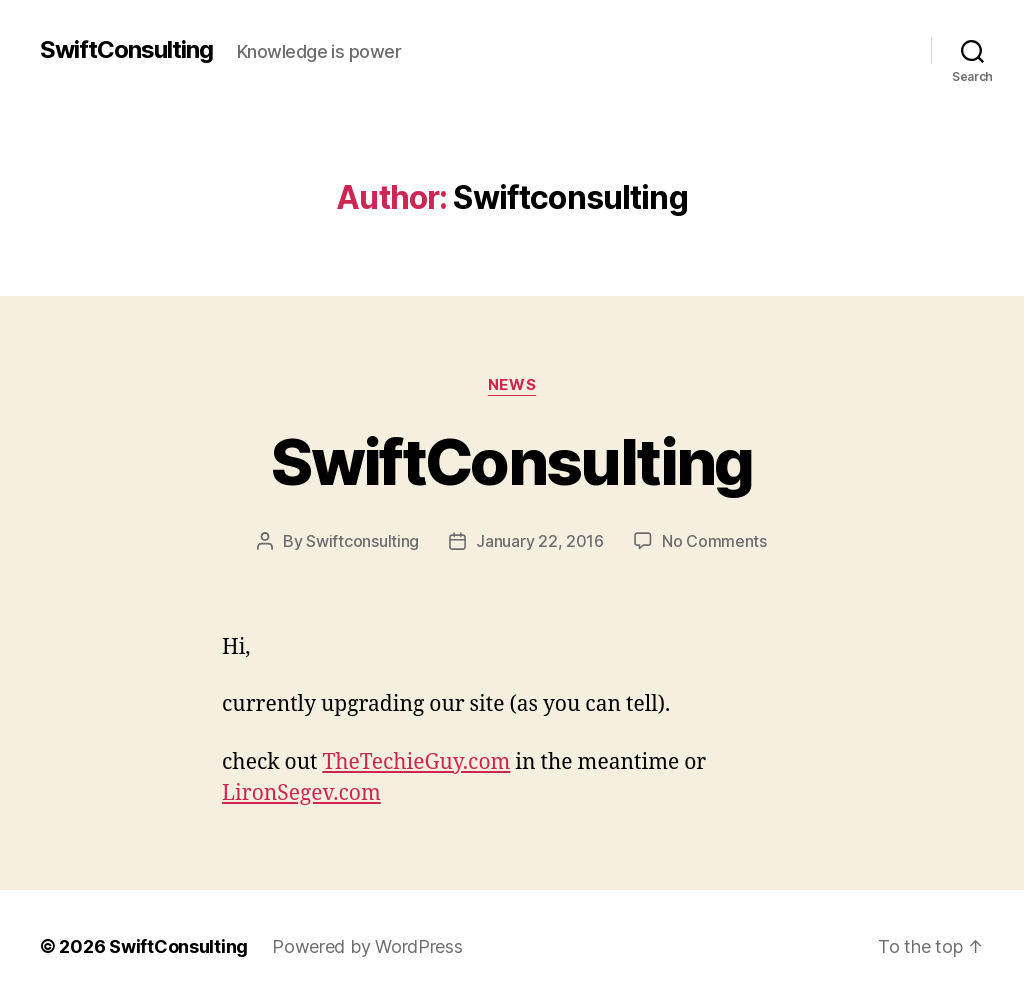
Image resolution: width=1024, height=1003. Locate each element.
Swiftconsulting (362, 541)
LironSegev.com (301, 793)
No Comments (714, 541)
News (512, 385)
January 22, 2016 (540, 541)
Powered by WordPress (367, 946)
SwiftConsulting (126, 50)
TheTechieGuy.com (416, 762)
